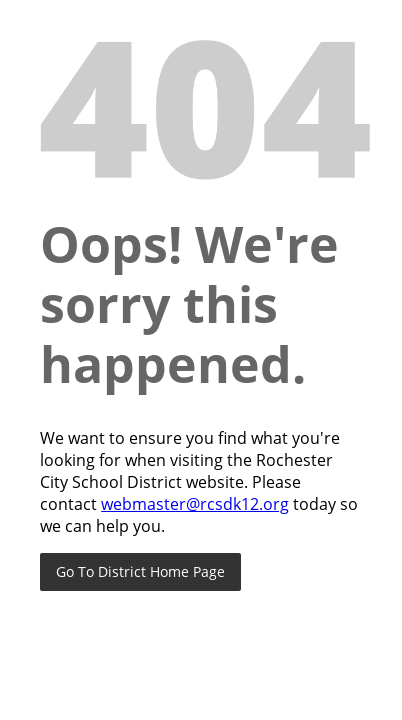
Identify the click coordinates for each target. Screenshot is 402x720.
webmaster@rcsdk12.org (195, 504)
